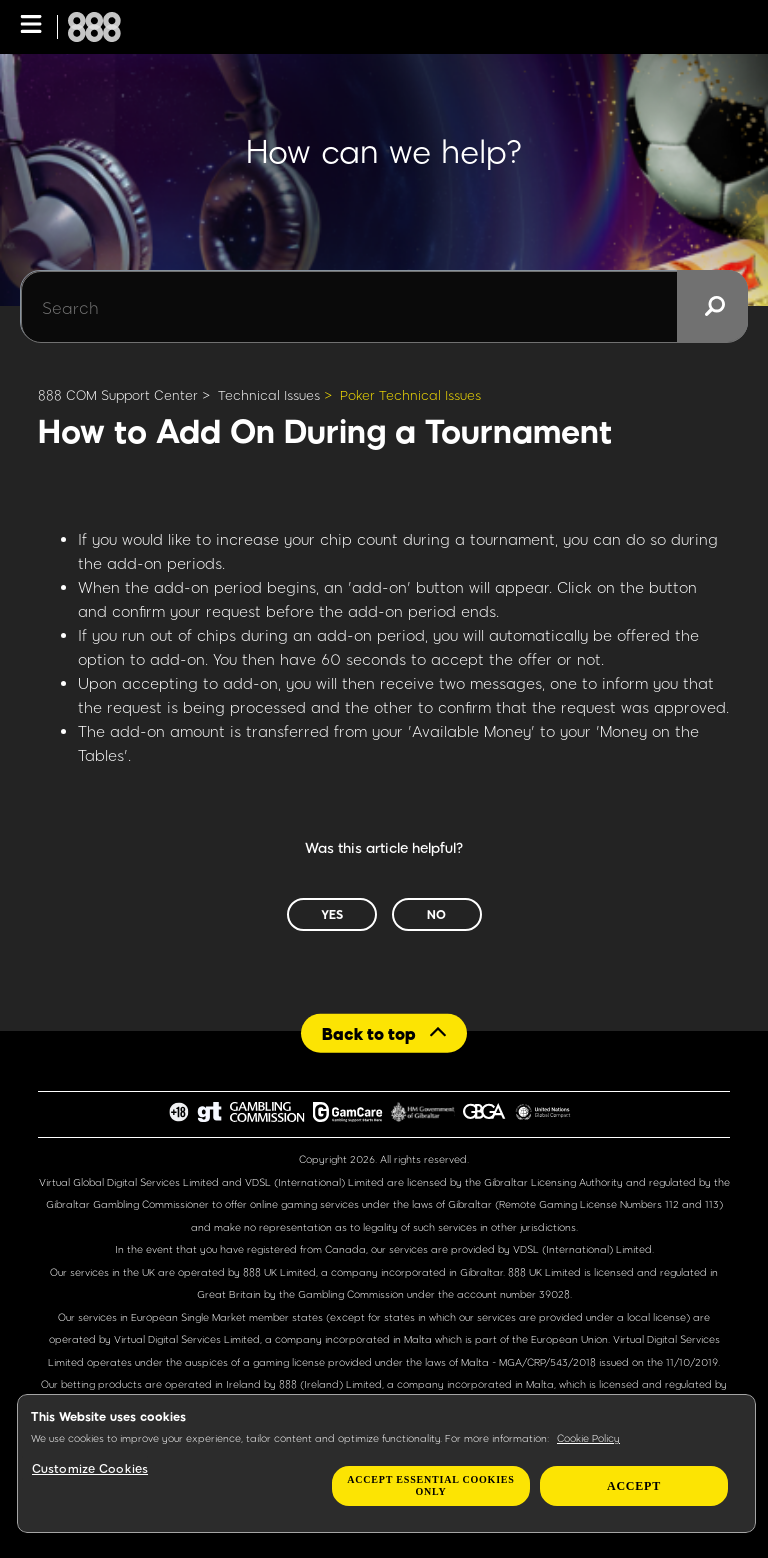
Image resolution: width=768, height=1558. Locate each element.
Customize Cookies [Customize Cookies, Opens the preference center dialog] (90, 1468)
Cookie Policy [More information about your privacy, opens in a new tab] (588, 1438)
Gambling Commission (352, 1294)
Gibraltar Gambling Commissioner (127, 1204)
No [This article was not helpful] (436, 914)
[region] (386, 1463)
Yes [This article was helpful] (332, 914)
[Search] (384, 307)
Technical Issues (269, 395)
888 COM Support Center (118, 395)
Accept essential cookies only (430, 1485)
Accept (634, 1486)
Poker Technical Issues (410, 395)
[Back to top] (384, 1032)
